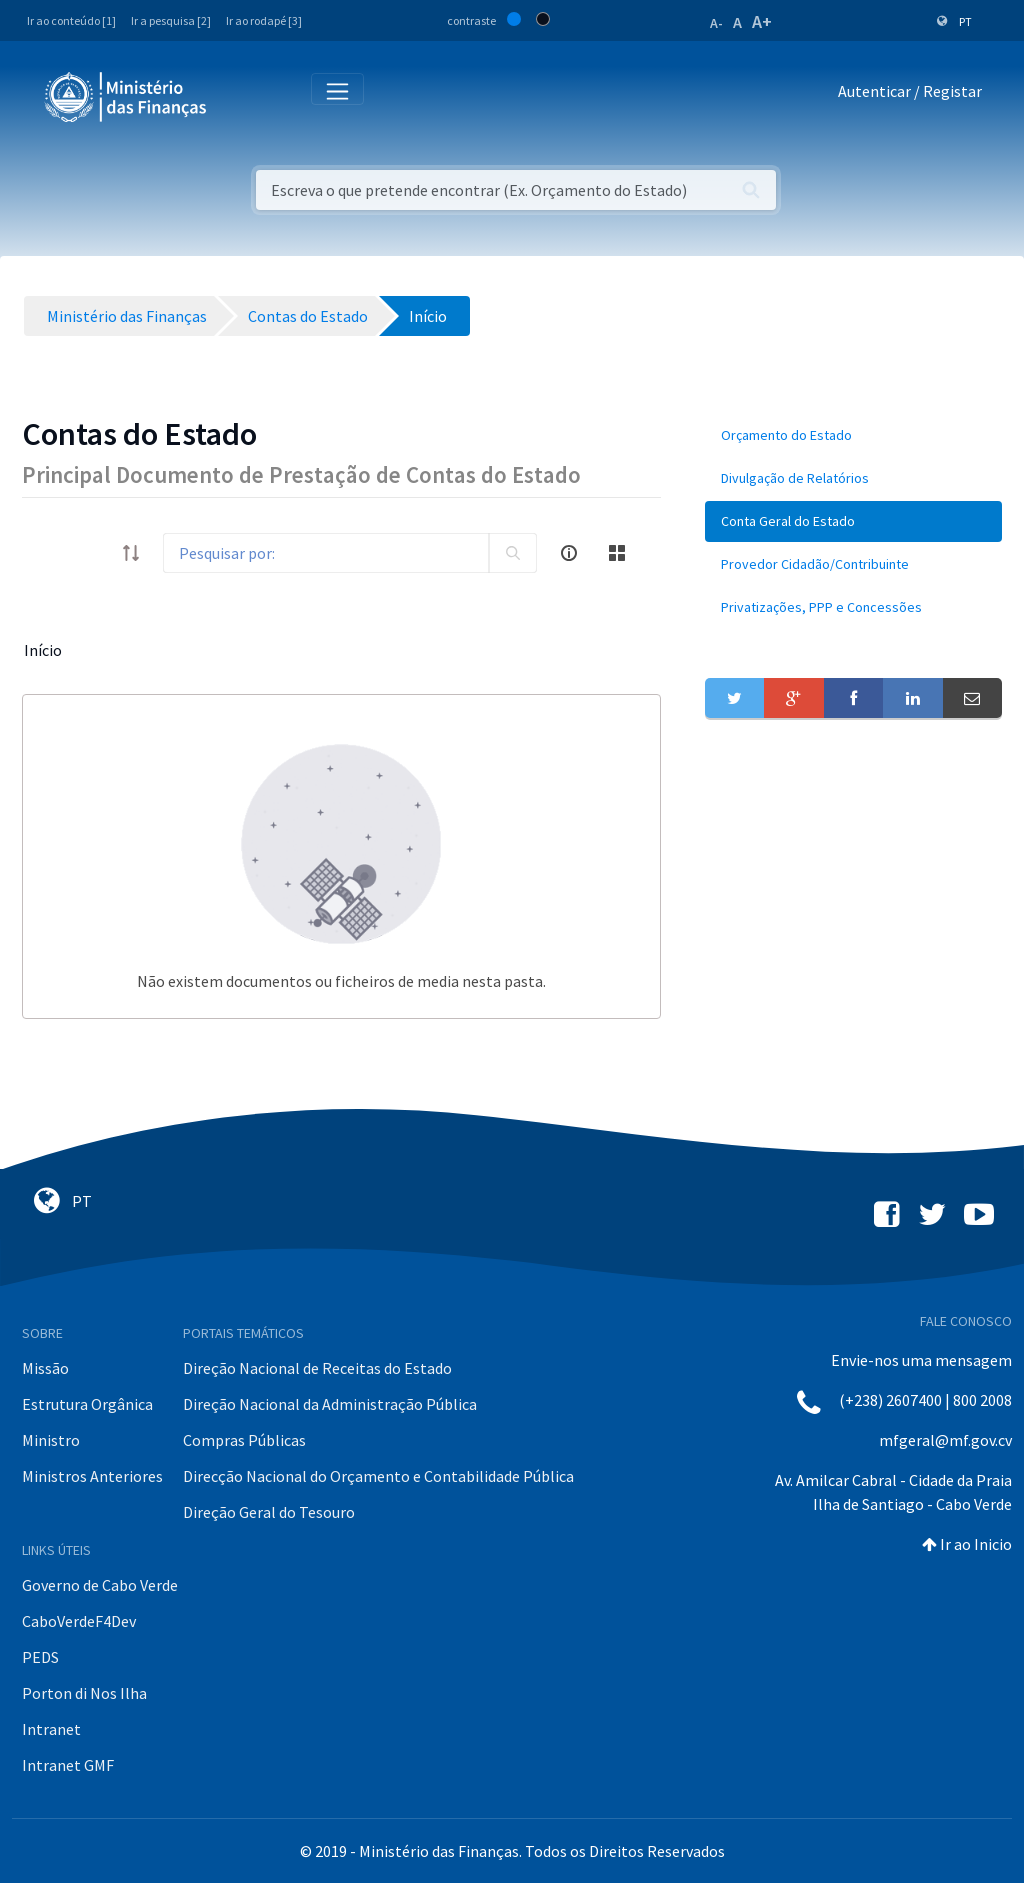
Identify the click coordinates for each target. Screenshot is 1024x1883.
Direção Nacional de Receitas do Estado (317, 1368)
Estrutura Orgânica (87, 1404)
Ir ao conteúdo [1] (71, 20)
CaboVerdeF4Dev (79, 1621)
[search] (513, 553)
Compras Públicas (244, 1440)
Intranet (51, 1729)
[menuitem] (853, 435)
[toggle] (91, 553)
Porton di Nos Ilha (84, 1693)
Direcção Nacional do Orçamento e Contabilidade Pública (378, 1476)
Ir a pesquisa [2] (171, 20)
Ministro (51, 1440)
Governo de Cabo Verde (100, 1585)
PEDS (40, 1657)
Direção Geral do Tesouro (269, 1512)
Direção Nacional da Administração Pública (330, 1404)
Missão (45, 1368)
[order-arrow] (131, 553)
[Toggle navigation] (238, 95)
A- (716, 23)
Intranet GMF (68, 1765)
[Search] (326, 553)
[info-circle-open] (569, 553)
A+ (762, 21)
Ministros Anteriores (92, 1476)
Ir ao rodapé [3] (264, 20)
